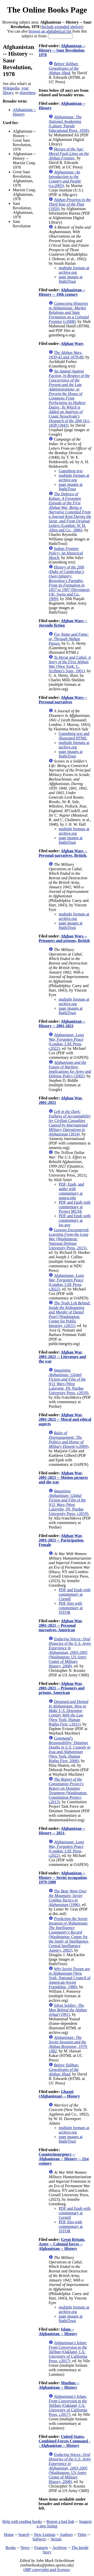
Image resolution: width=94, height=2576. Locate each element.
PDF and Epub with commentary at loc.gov (74, 1220)
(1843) (70, 398)
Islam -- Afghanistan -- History (58, 2331)
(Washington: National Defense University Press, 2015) (69, 1239)
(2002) (70, 1069)
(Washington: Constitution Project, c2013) (68, 1790)
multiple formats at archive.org (74, 270)
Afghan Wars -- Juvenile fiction (63, 623)
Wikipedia (11, 88)
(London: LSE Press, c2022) (66, 1042)
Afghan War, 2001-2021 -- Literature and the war (62, 1356)
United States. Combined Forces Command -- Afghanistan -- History (64, 2441)
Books (11, 2547)
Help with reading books (22, 2521)
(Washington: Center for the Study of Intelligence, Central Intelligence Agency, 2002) (69, 1934)
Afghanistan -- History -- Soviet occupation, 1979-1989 (63, 1877)
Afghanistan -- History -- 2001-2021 (62, 1023)
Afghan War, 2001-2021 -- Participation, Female (61, 1540)
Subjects (39, 2539)
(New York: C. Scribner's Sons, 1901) (70, 664)
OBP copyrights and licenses (46, 2569)
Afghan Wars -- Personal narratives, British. (63, 853)
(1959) (70, 204)
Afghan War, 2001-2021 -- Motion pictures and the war (63, 1477)
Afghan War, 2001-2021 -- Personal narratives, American (60, 1625)
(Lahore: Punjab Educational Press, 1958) (69, 124)
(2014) (69, 1122)
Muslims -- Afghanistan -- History (59, 2385)
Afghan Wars (72, 343)
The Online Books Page (47, 9)
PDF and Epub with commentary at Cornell (74, 1594)
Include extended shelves (62, 27)
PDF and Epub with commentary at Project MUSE (74, 1206)
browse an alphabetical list (50, 31)
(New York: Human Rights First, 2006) (69, 1749)
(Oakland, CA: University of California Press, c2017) (68, 2352)
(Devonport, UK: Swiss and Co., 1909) (69, 583)
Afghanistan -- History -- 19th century (62, 292)
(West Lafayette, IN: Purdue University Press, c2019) (68, 1381)
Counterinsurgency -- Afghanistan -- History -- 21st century (64, 2158)
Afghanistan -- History (24, 112)
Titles (81, 2534)
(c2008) (69, 312)
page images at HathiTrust (70, 279)
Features (41, 2547)
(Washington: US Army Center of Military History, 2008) (70, 1652)
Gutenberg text (70, 471)
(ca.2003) (65, 179)
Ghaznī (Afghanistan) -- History (59, 2093)
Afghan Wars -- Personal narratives (63, 699)
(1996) (68, 1898)
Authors (66, 2534)
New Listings (44, 2534)
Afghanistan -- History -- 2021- (62, 1830)
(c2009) (68, 1440)
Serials (56, 2539)
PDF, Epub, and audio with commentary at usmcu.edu (71, 1191)
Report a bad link (60, 2521)
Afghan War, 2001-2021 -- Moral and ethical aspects (65, 1419)
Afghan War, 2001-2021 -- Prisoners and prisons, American (61, 1688)
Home (9, 2534)
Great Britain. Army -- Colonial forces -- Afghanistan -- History (62, 2244)
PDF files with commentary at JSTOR (71, 1607)
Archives (59, 2547)
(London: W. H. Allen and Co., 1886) (70, 512)
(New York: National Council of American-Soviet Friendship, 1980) (69, 1978)
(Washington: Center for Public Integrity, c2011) (69, 1314)
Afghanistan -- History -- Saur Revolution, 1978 (62, 50)
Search (23, 2534)
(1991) (68, 2010)
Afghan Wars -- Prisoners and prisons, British (64, 938)
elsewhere (28, 92)
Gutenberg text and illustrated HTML (74, 735)
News (25, 2547)
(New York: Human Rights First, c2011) (68, 1712)
